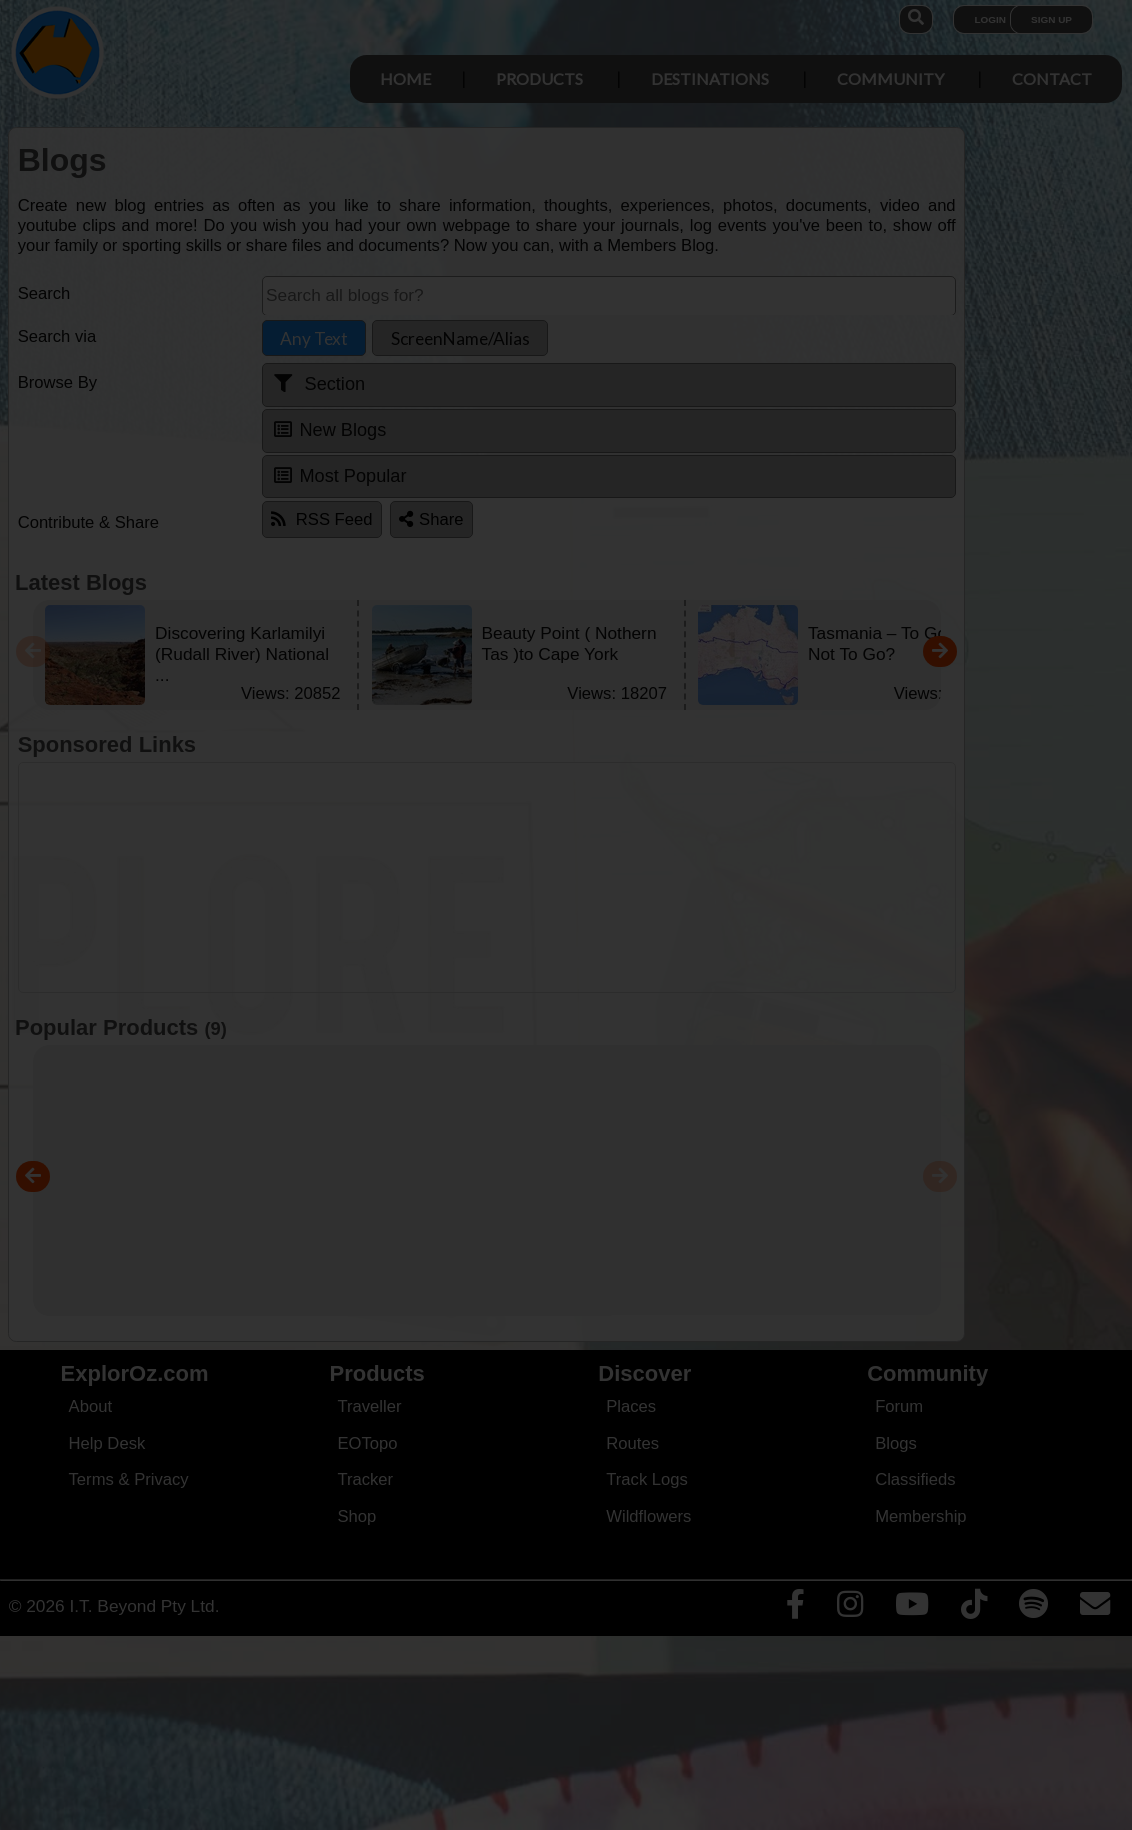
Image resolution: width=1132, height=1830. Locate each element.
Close (756, 417)
